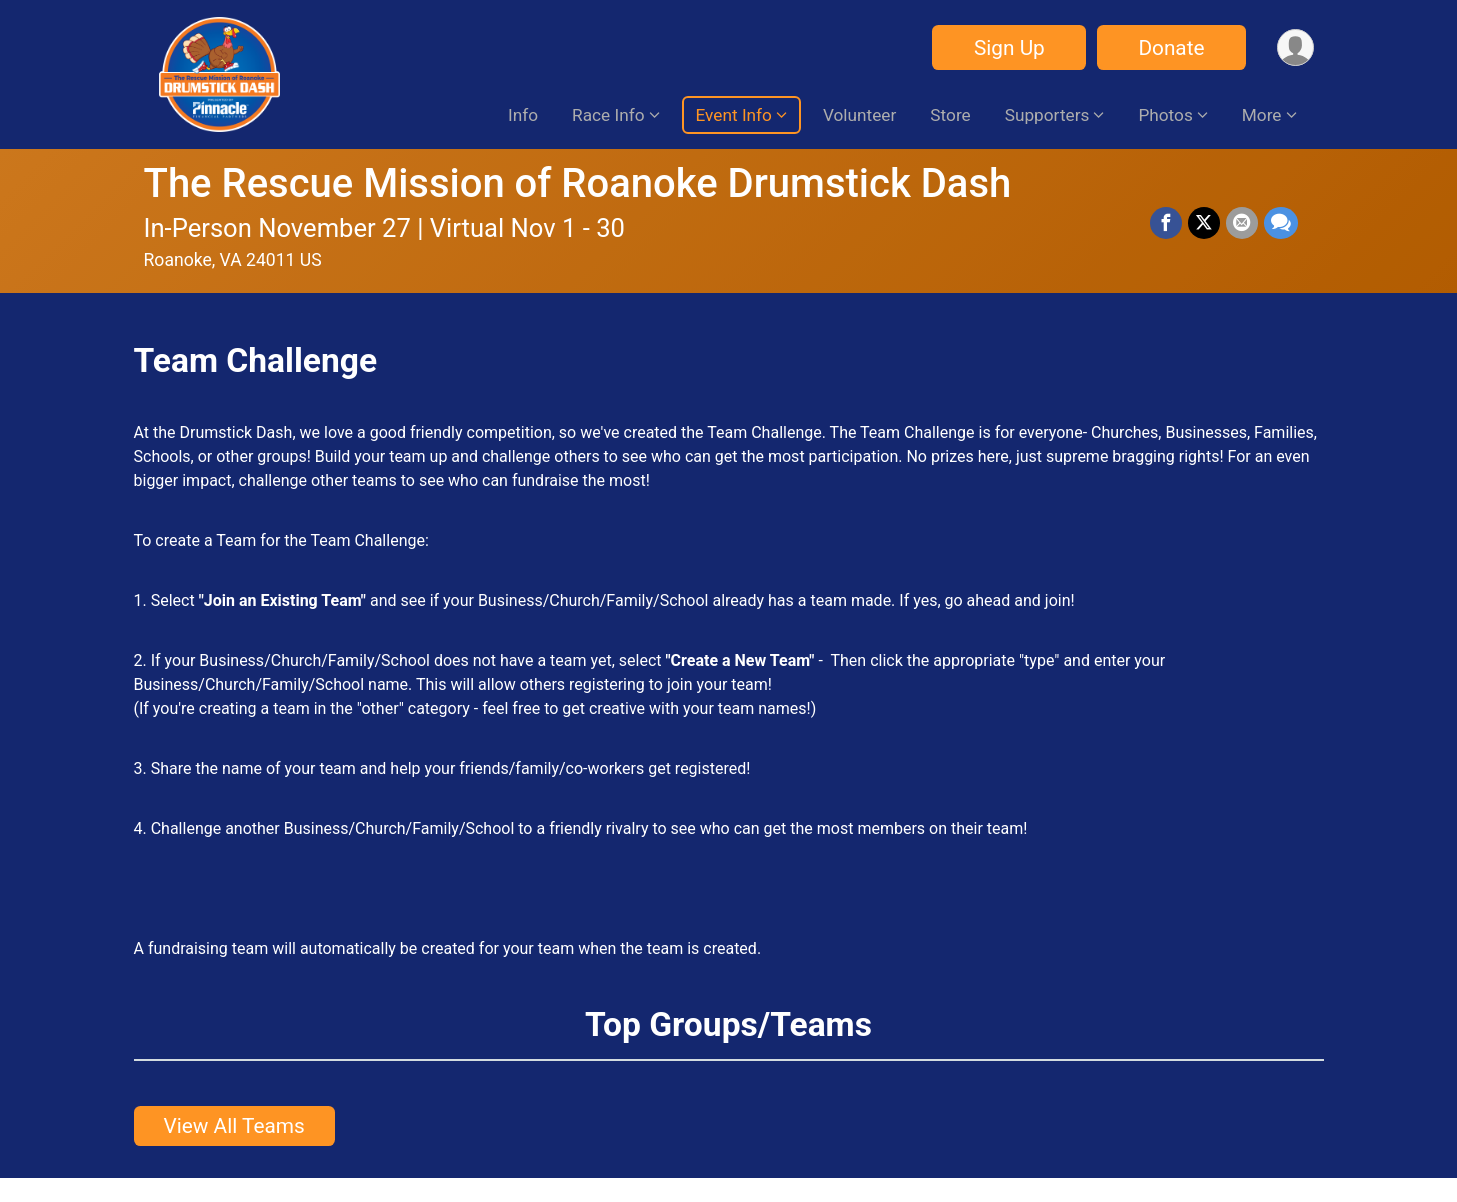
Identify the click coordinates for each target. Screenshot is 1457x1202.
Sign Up (1009, 48)
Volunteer (859, 115)
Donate (1171, 48)
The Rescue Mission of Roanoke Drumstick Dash (578, 183)
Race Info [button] (608, 115)
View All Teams (234, 1126)
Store (950, 115)
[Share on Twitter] (1204, 223)
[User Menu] (1295, 47)
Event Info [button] (734, 115)
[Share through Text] (1281, 223)
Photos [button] (1165, 115)
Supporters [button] (1047, 115)
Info (523, 115)
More (1262, 115)
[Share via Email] (1242, 223)
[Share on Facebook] (1166, 223)
